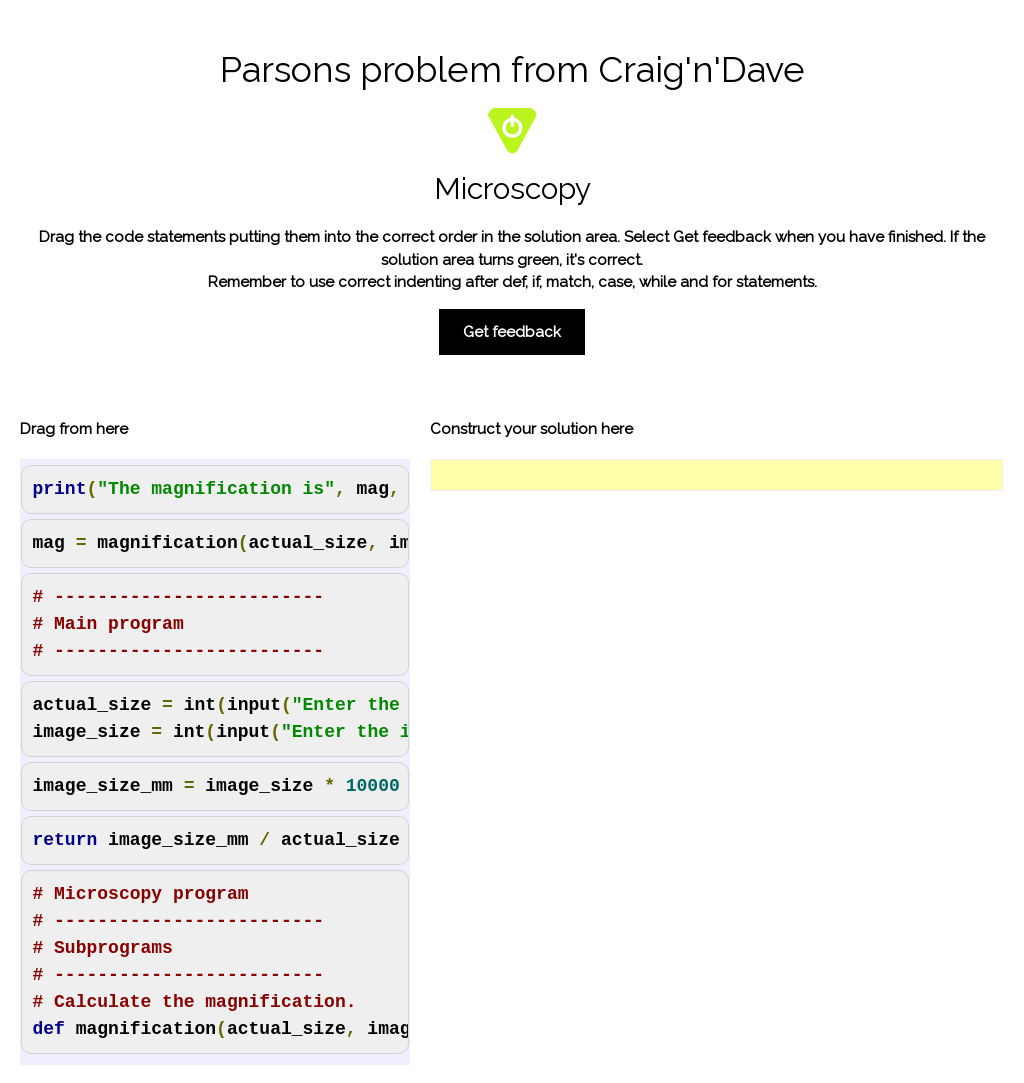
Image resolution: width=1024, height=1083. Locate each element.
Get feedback (512, 332)
